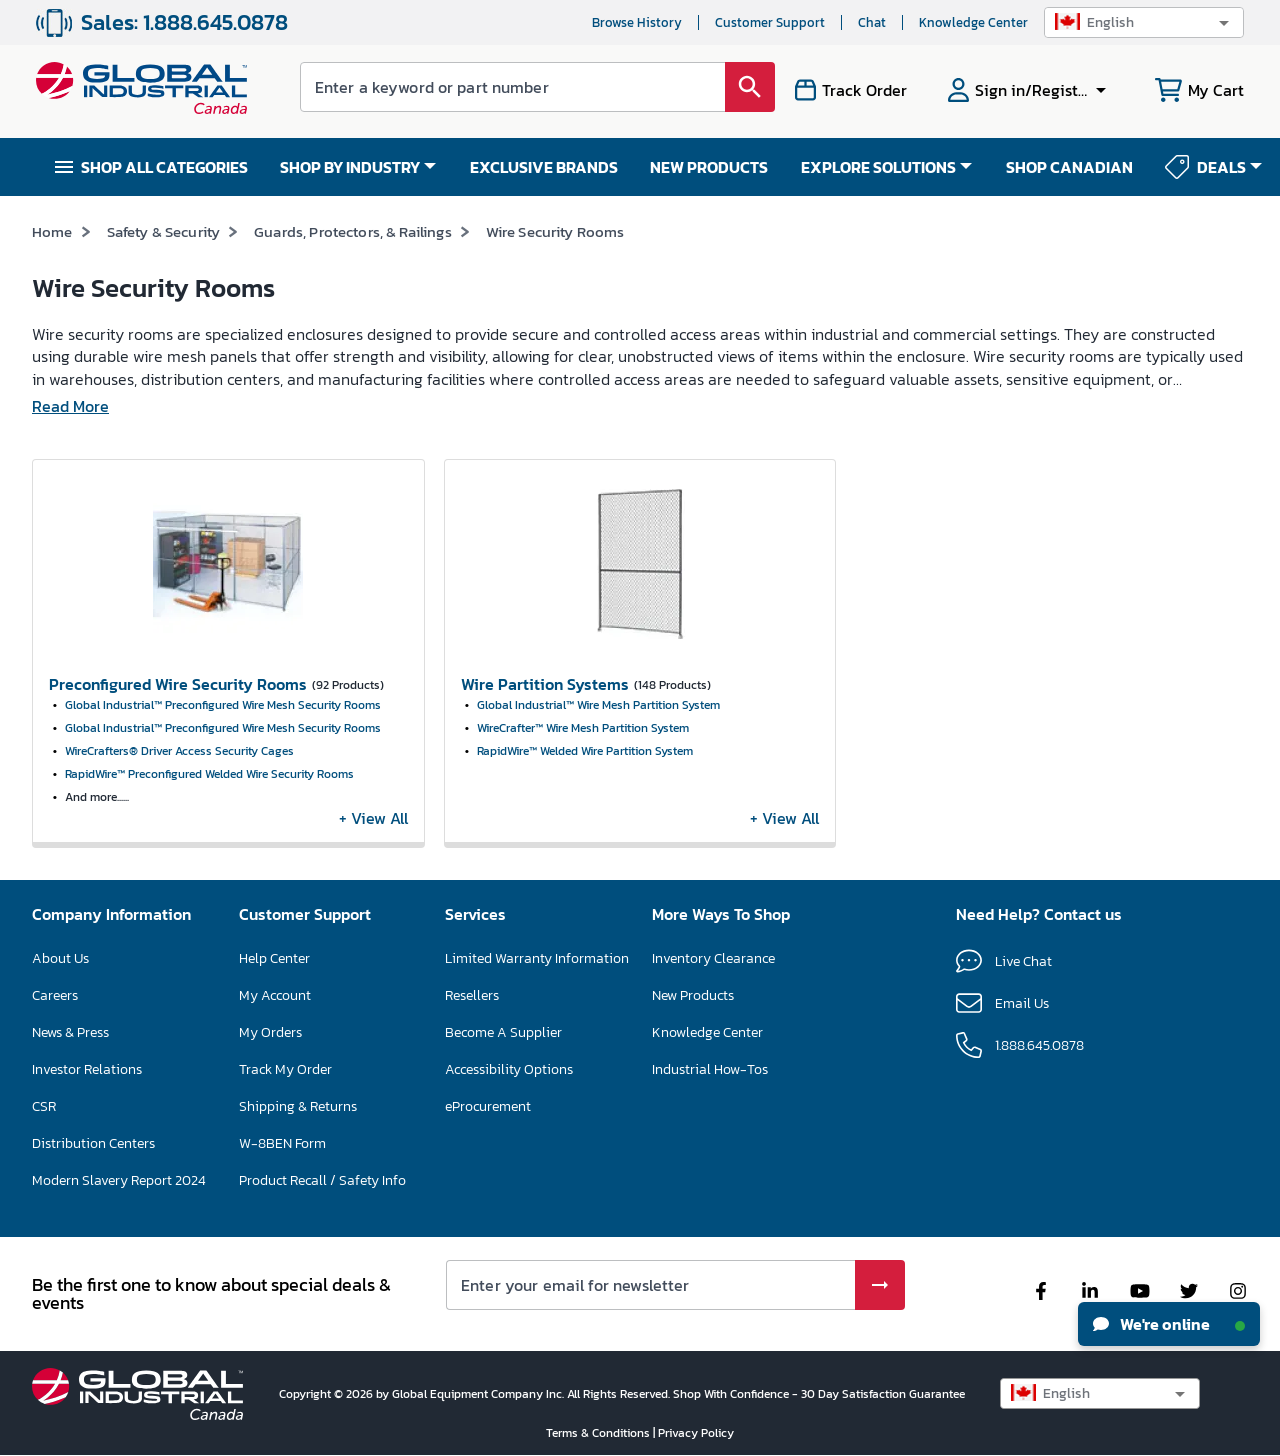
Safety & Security (164, 231)
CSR (44, 1106)
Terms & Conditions (599, 1433)
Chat (872, 22)
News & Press (70, 1032)
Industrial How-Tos (710, 1069)
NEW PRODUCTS (709, 167)
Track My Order (285, 1069)
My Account (275, 995)
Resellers (472, 995)
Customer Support (770, 22)
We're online (1169, 1324)
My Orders (270, 1032)
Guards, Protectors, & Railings (353, 231)
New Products (693, 995)
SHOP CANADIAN (1069, 167)
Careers (55, 995)
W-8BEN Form (282, 1143)
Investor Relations (87, 1069)
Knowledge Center (973, 22)
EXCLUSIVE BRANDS (544, 167)
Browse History (637, 22)
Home (52, 231)
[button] (1144, 22)
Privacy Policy (696, 1433)
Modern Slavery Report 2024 (119, 1180)
